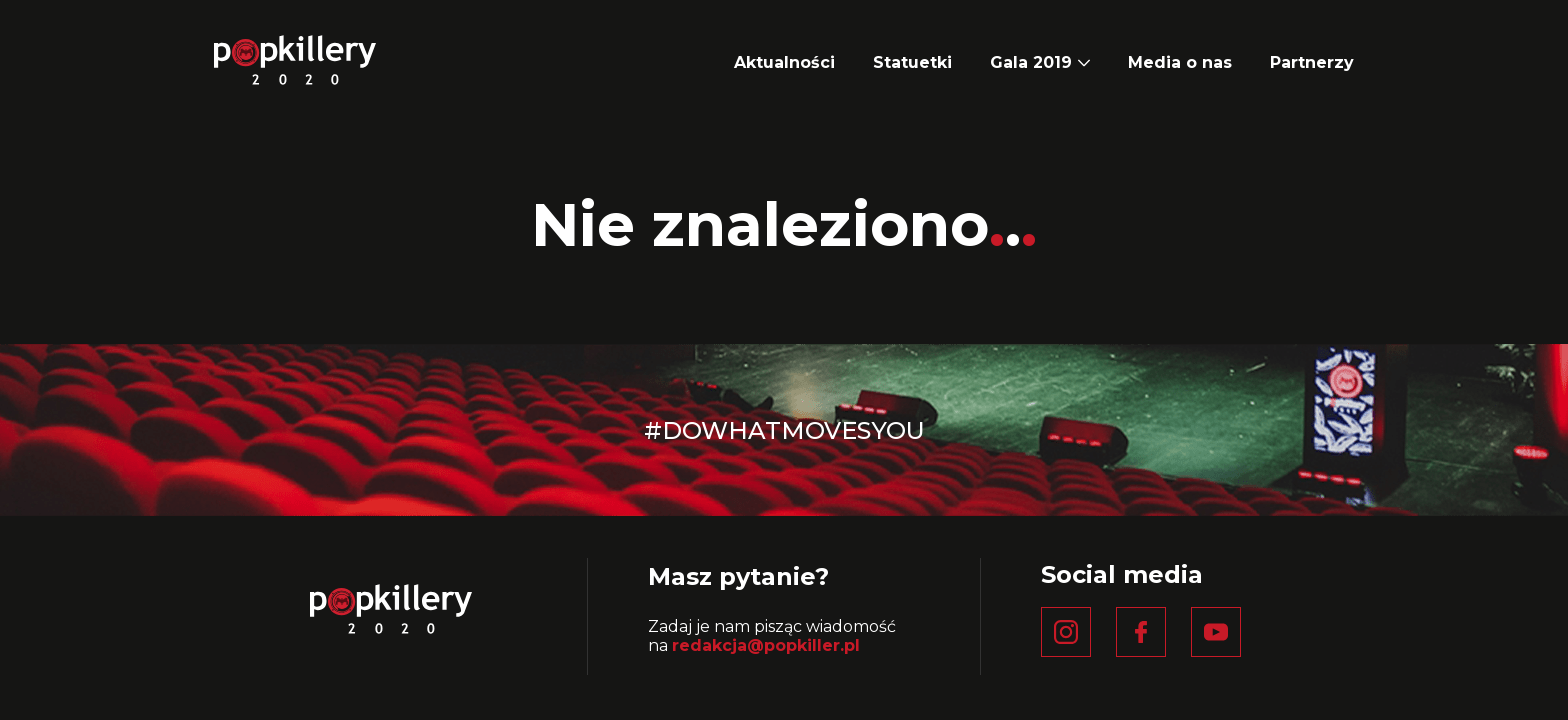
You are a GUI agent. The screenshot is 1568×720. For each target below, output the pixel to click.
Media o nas (1180, 62)
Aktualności (784, 62)
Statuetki (912, 62)
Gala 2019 (1031, 62)
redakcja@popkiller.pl (766, 645)
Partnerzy (1312, 62)
